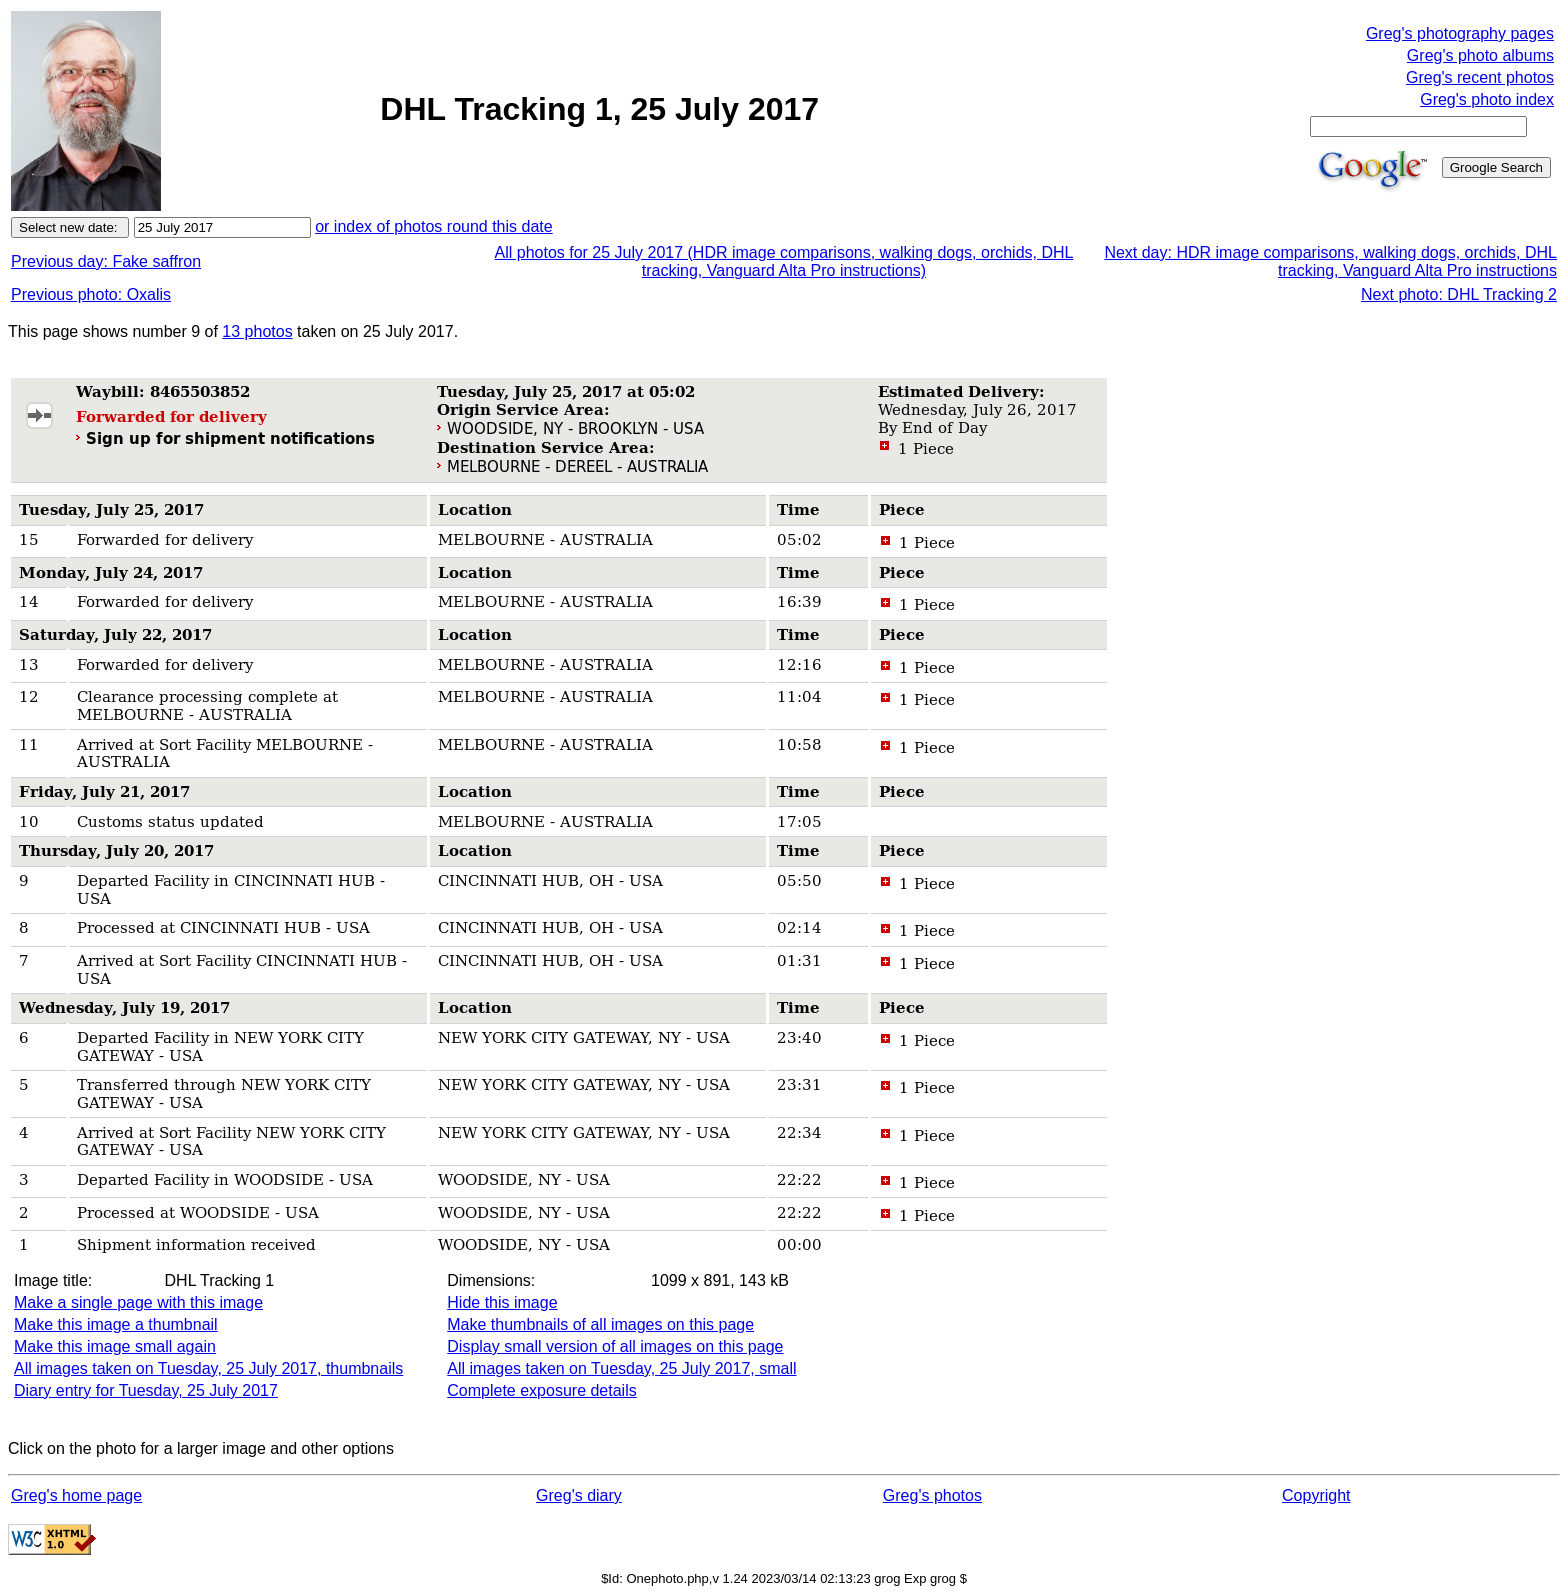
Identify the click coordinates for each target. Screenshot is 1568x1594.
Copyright (1316, 1495)
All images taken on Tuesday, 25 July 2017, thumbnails (208, 1368)
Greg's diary (579, 1495)
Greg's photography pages (1460, 33)
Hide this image (502, 1302)
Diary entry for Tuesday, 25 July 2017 (146, 1390)
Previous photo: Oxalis (91, 294)
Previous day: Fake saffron (106, 261)
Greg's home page (76, 1495)
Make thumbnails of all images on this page (600, 1324)
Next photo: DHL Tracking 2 (1459, 294)
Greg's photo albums (1480, 55)
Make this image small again (115, 1346)
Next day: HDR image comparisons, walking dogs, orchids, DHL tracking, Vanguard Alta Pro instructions (1330, 261)
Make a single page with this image (138, 1302)
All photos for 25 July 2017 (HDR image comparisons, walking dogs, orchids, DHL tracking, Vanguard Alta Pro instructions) (784, 261)
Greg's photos (932, 1495)
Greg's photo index (1487, 99)
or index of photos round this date (434, 226)
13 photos (257, 331)
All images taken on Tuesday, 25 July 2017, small (621, 1368)
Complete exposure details (541, 1390)
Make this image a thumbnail (116, 1324)
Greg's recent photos (1480, 77)
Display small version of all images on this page (615, 1346)
